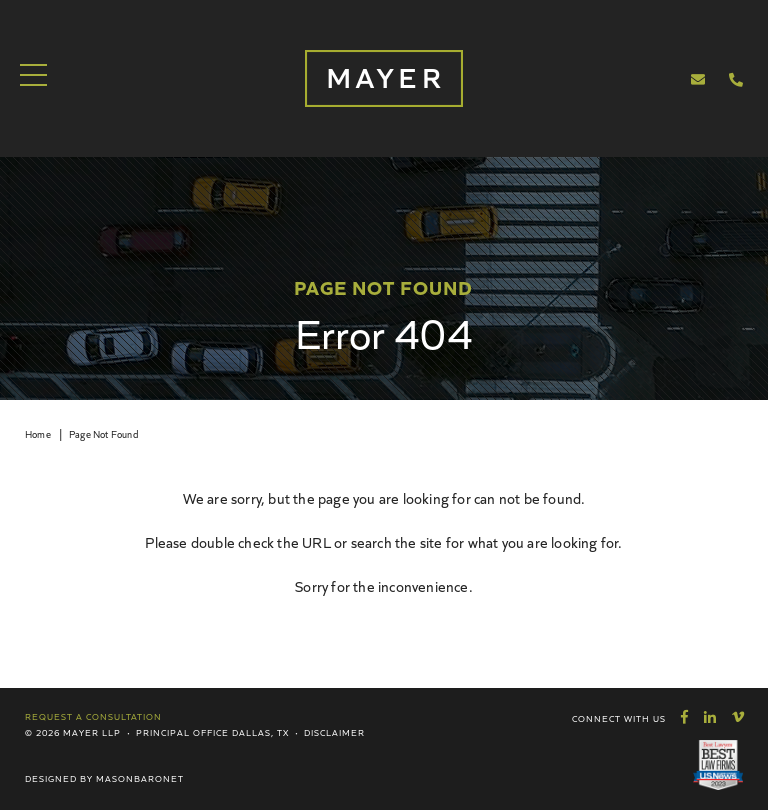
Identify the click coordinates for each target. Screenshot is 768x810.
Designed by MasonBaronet (104, 778)
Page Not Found (103, 434)
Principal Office (182, 732)
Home (38, 434)
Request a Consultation (93, 716)
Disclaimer (334, 732)
